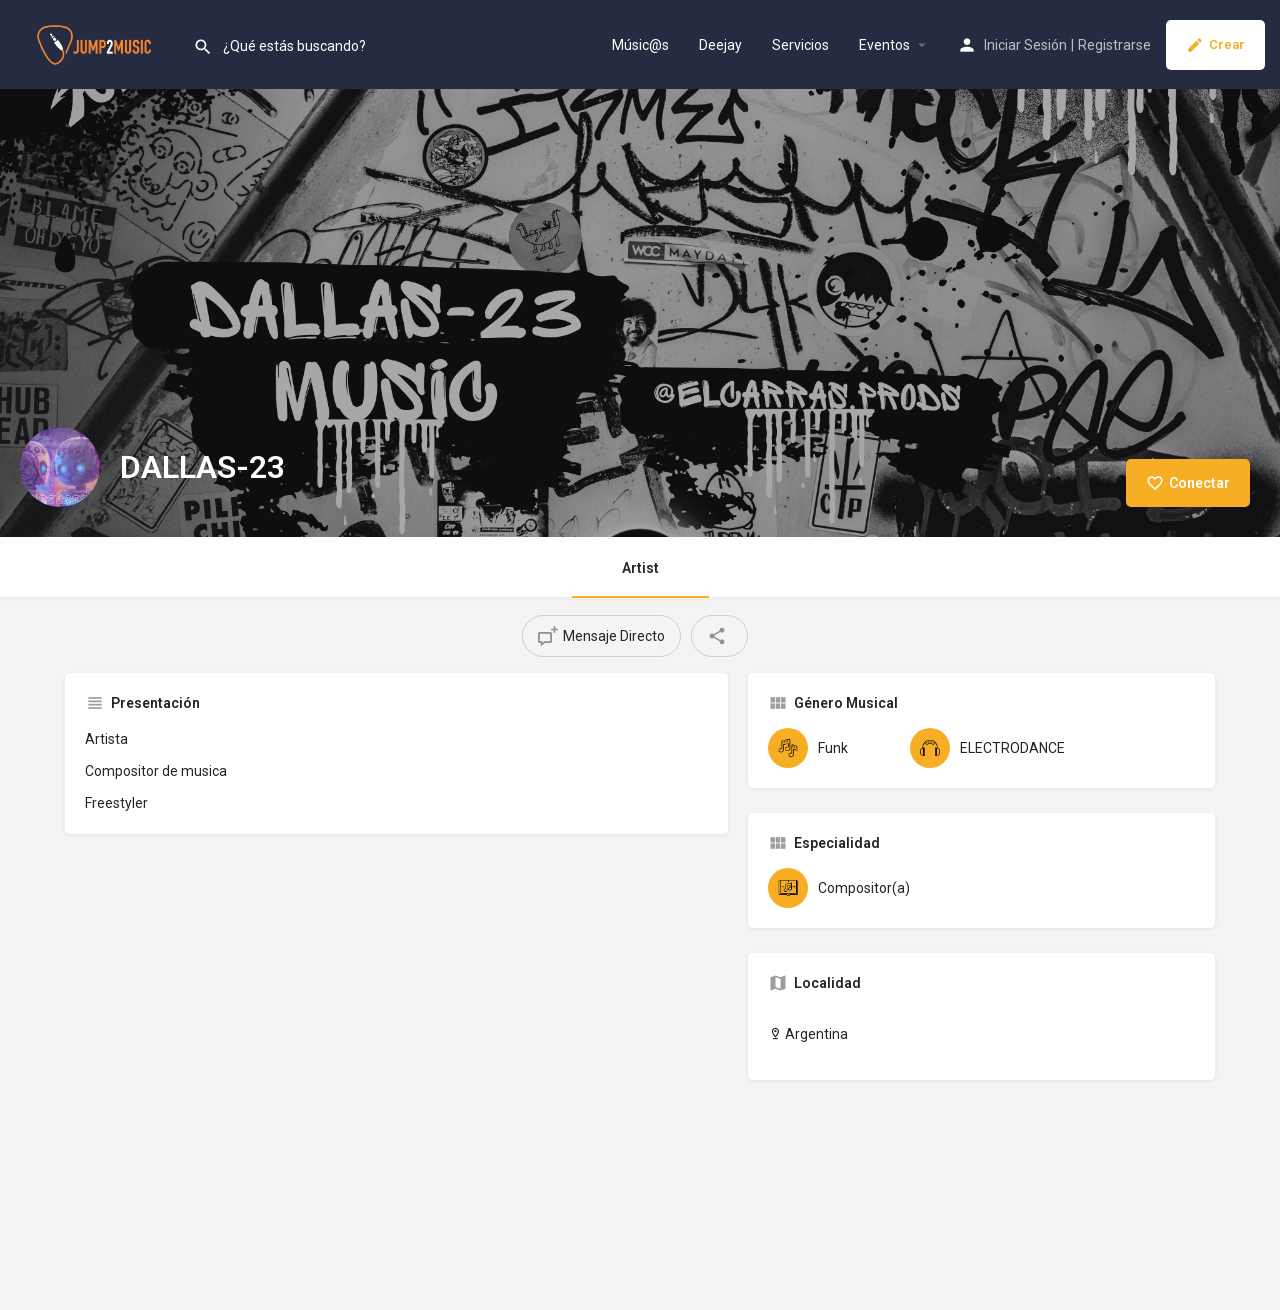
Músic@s (640, 45)
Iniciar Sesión (1025, 45)
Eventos (884, 45)
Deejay (720, 45)
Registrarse (1114, 45)
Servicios (800, 45)
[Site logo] (96, 43)
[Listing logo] (60, 467)
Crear (1215, 45)
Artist (640, 568)
